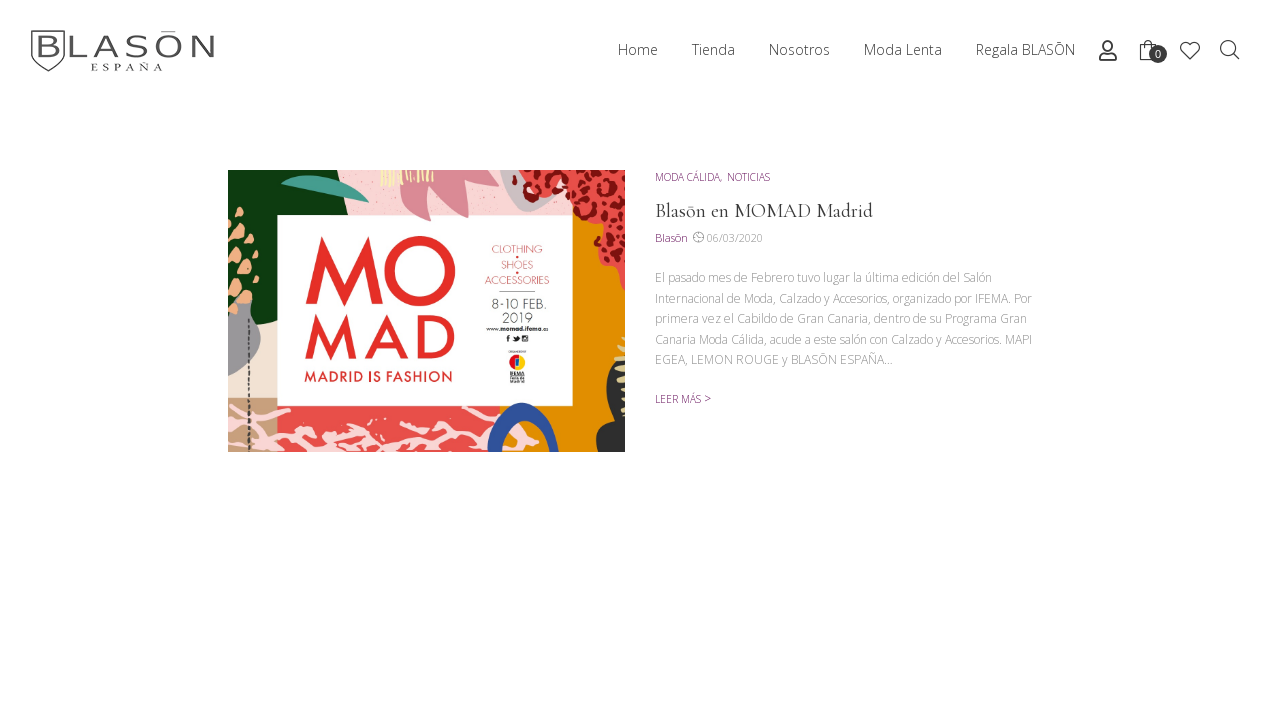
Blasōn (671, 237)
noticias (748, 177)
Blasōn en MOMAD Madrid (764, 211)
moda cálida (687, 177)
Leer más (678, 399)
